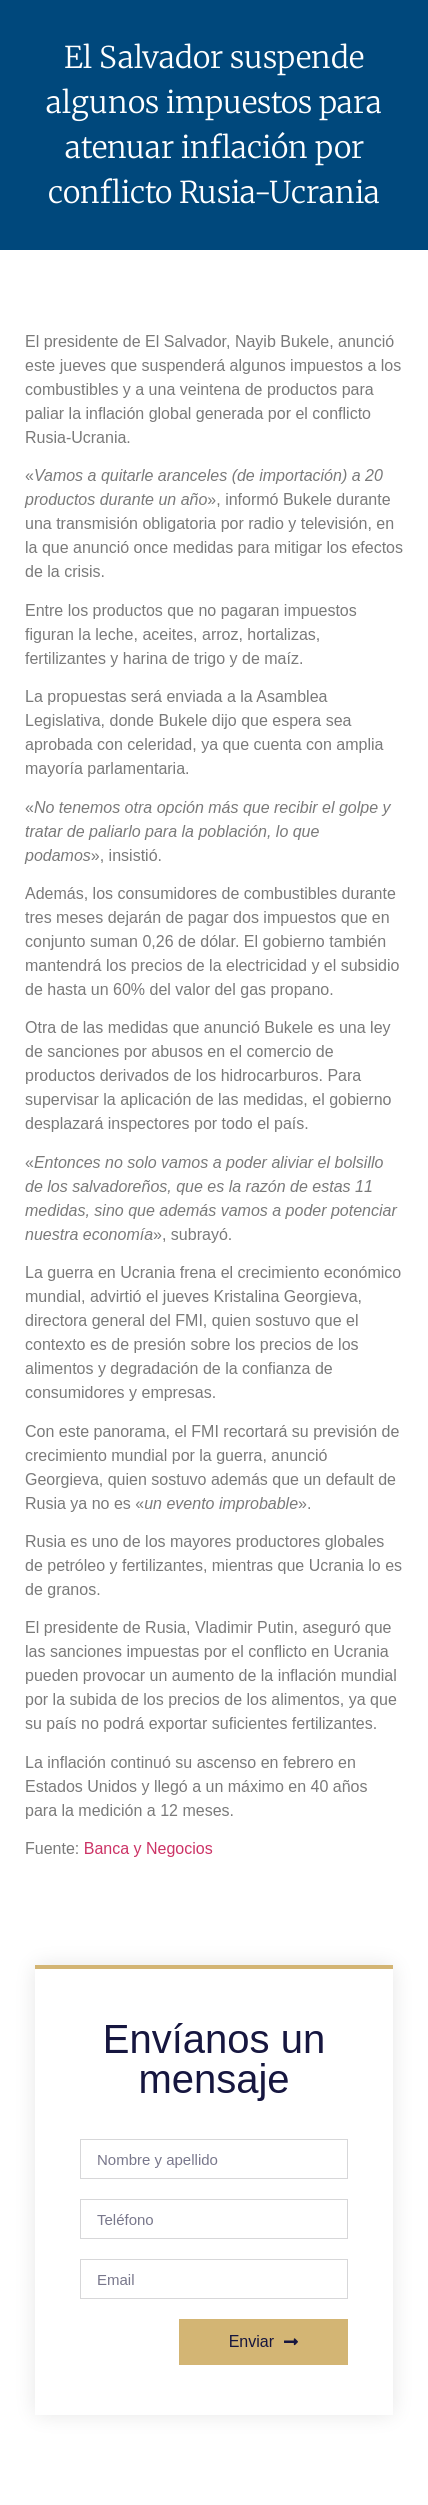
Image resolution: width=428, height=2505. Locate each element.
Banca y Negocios (148, 1848)
